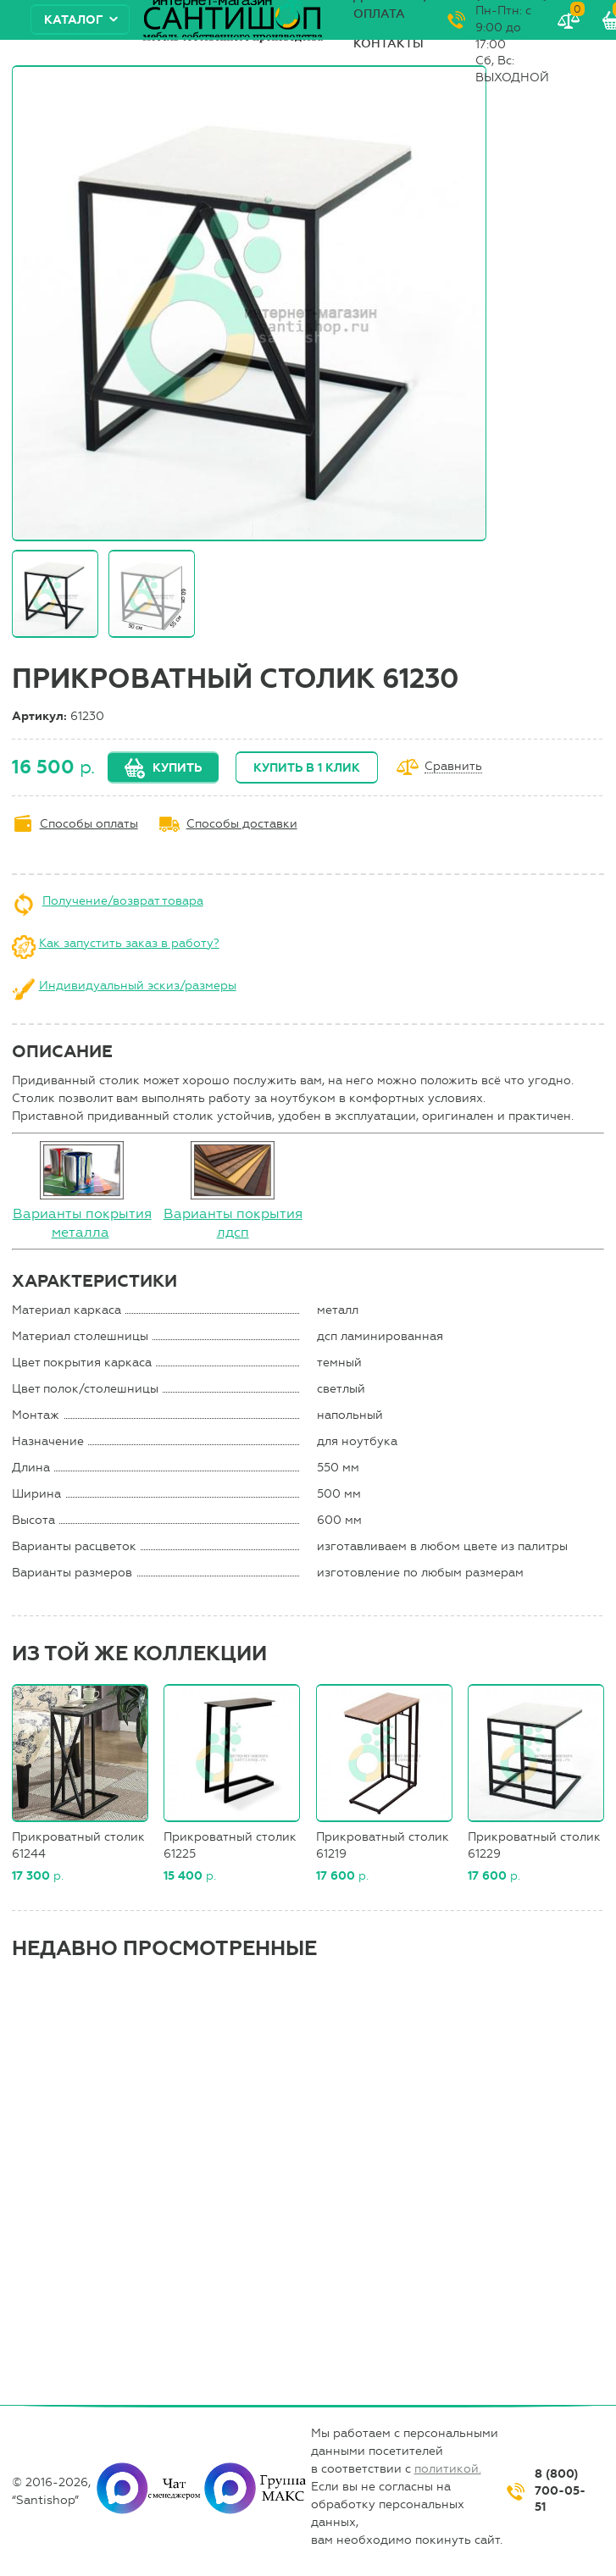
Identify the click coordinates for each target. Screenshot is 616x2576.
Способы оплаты (89, 824)
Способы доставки (241, 824)
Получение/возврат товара (122, 901)
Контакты (388, 43)
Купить (177, 768)
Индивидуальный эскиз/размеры (137, 985)
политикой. (447, 2469)
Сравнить (453, 767)
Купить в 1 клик (306, 768)
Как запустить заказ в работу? (129, 943)
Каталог (73, 20)
